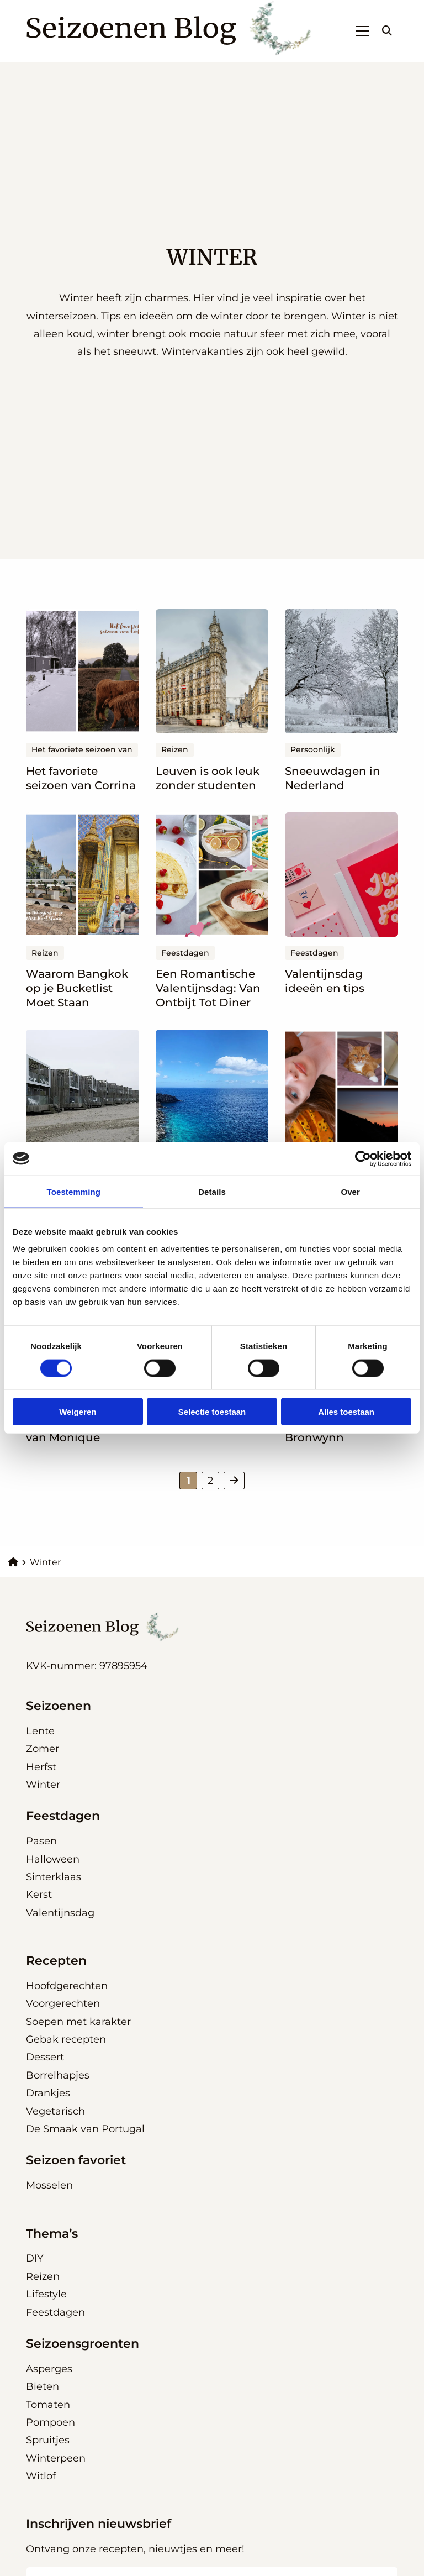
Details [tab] (212, 1191)
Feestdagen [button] (63, 1815)
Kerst (39, 1894)
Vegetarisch (55, 2111)
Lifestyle (46, 2294)
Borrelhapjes (57, 2075)
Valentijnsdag (60, 1913)
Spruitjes (48, 2440)
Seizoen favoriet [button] (76, 2160)
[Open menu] (358, 31)
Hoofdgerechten (67, 1986)
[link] (234, 1480)
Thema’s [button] (52, 2233)
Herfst (41, 1767)
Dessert (45, 2057)
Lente (40, 1731)
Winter (43, 1784)
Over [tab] (350, 1191)
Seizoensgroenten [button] (82, 2343)
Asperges (49, 2369)
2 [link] (210, 1481)
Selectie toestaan (212, 1411)
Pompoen (50, 2422)
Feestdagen (55, 2312)
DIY (34, 2258)
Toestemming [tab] (74, 1191)
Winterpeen (56, 2458)
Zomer (42, 1749)
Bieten (42, 2386)
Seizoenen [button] (58, 1705)
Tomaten (48, 2405)
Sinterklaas (53, 1877)
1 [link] (188, 1481)
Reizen (43, 2276)
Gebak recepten (66, 2039)
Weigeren (77, 1411)
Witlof (41, 2476)
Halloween (53, 1859)
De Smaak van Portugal (85, 2129)
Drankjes (48, 2093)
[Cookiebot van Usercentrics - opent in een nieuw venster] (363, 1158)
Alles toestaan (346, 1411)
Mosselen (49, 2185)
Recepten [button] (56, 1960)
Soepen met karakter (78, 2022)
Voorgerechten (63, 2003)
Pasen (41, 1841)
